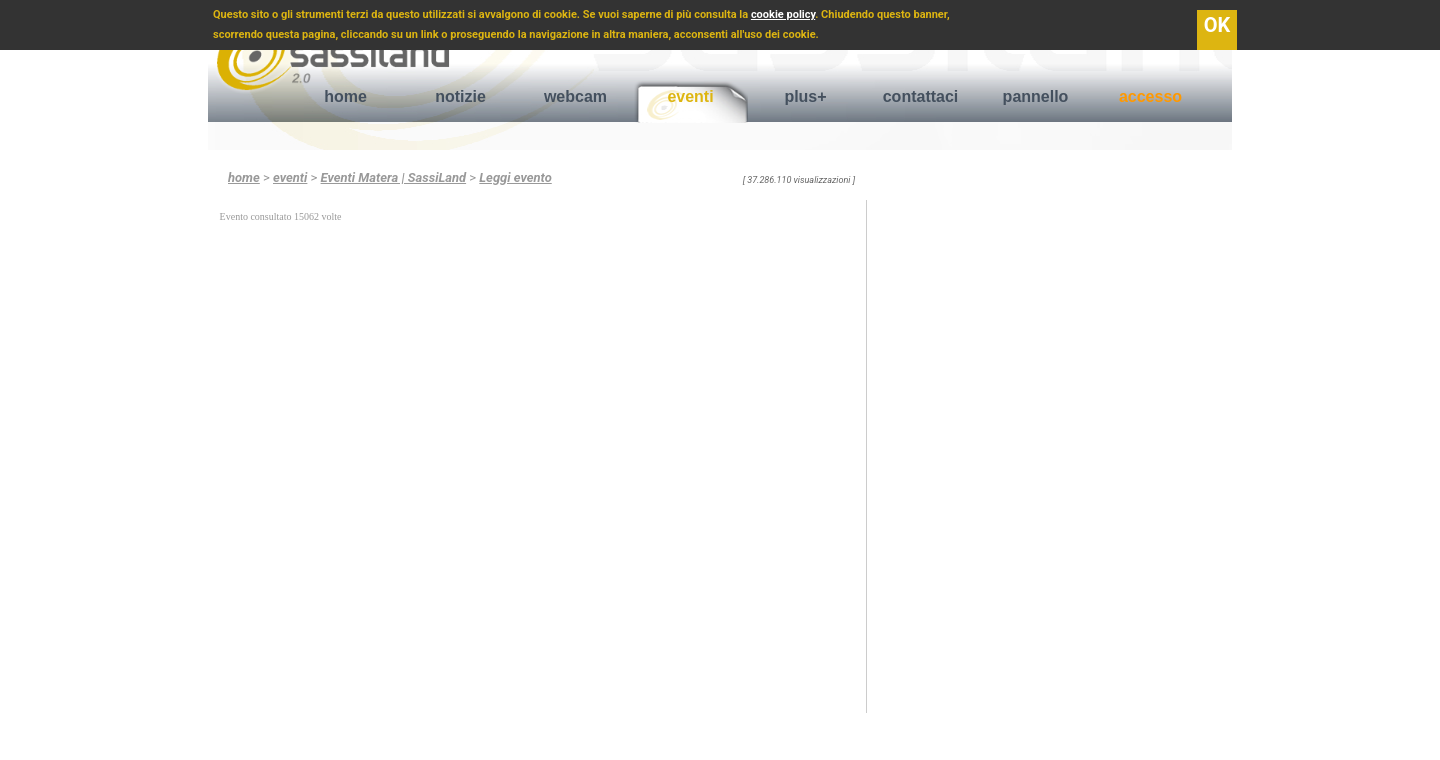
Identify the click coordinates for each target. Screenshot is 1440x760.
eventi (690, 96)
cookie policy (783, 14)
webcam (575, 96)
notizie (460, 96)
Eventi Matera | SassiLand (394, 177)
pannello (1036, 96)
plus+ (805, 96)
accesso (1150, 96)
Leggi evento (515, 177)
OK (1217, 25)
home (345, 96)
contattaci (921, 96)
